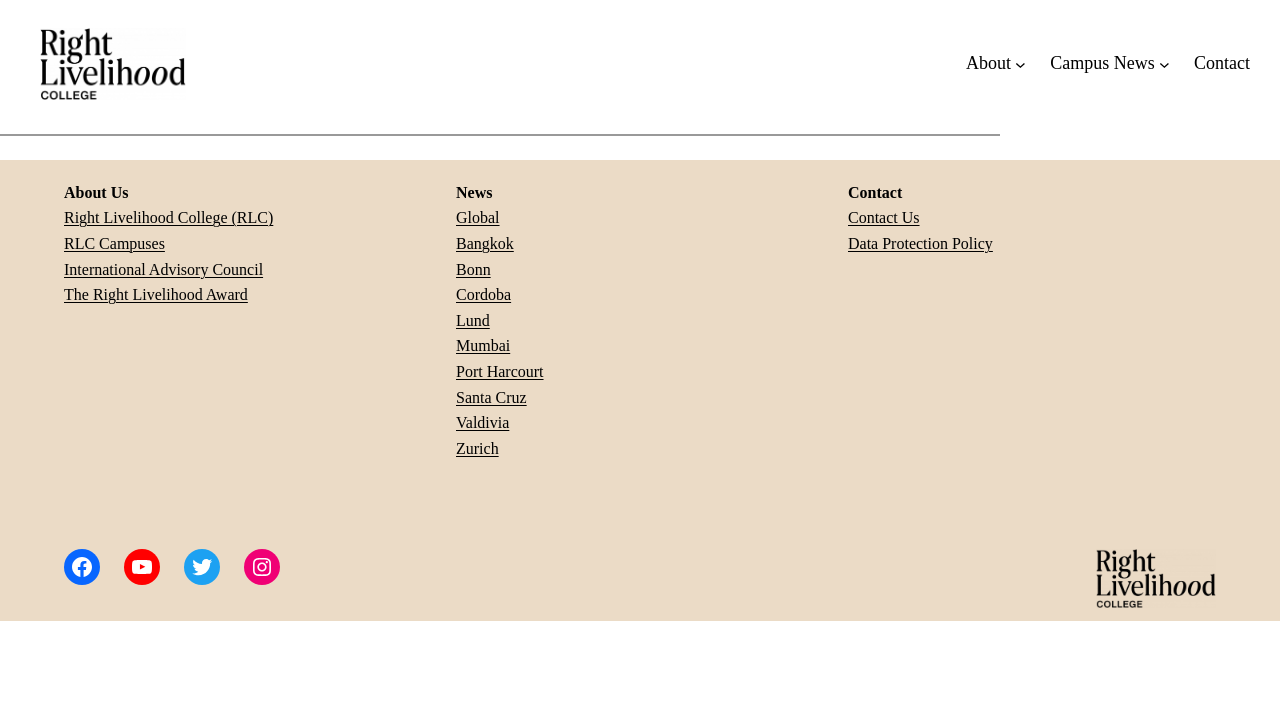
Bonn (473, 269)
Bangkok (485, 243)
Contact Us (884, 217)
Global (478, 217)
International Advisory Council (163, 269)
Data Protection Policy (920, 243)
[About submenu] (1020, 63)
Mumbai (483, 345)
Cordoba (483, 294)
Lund (473, 320)
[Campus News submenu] (1164, 63)
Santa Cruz (491, 397)
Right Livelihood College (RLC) (168, 217)
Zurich (477, 448)
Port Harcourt (500, 371)
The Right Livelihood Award (156, 294)
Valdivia (482, 422)
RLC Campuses (114, 243)
